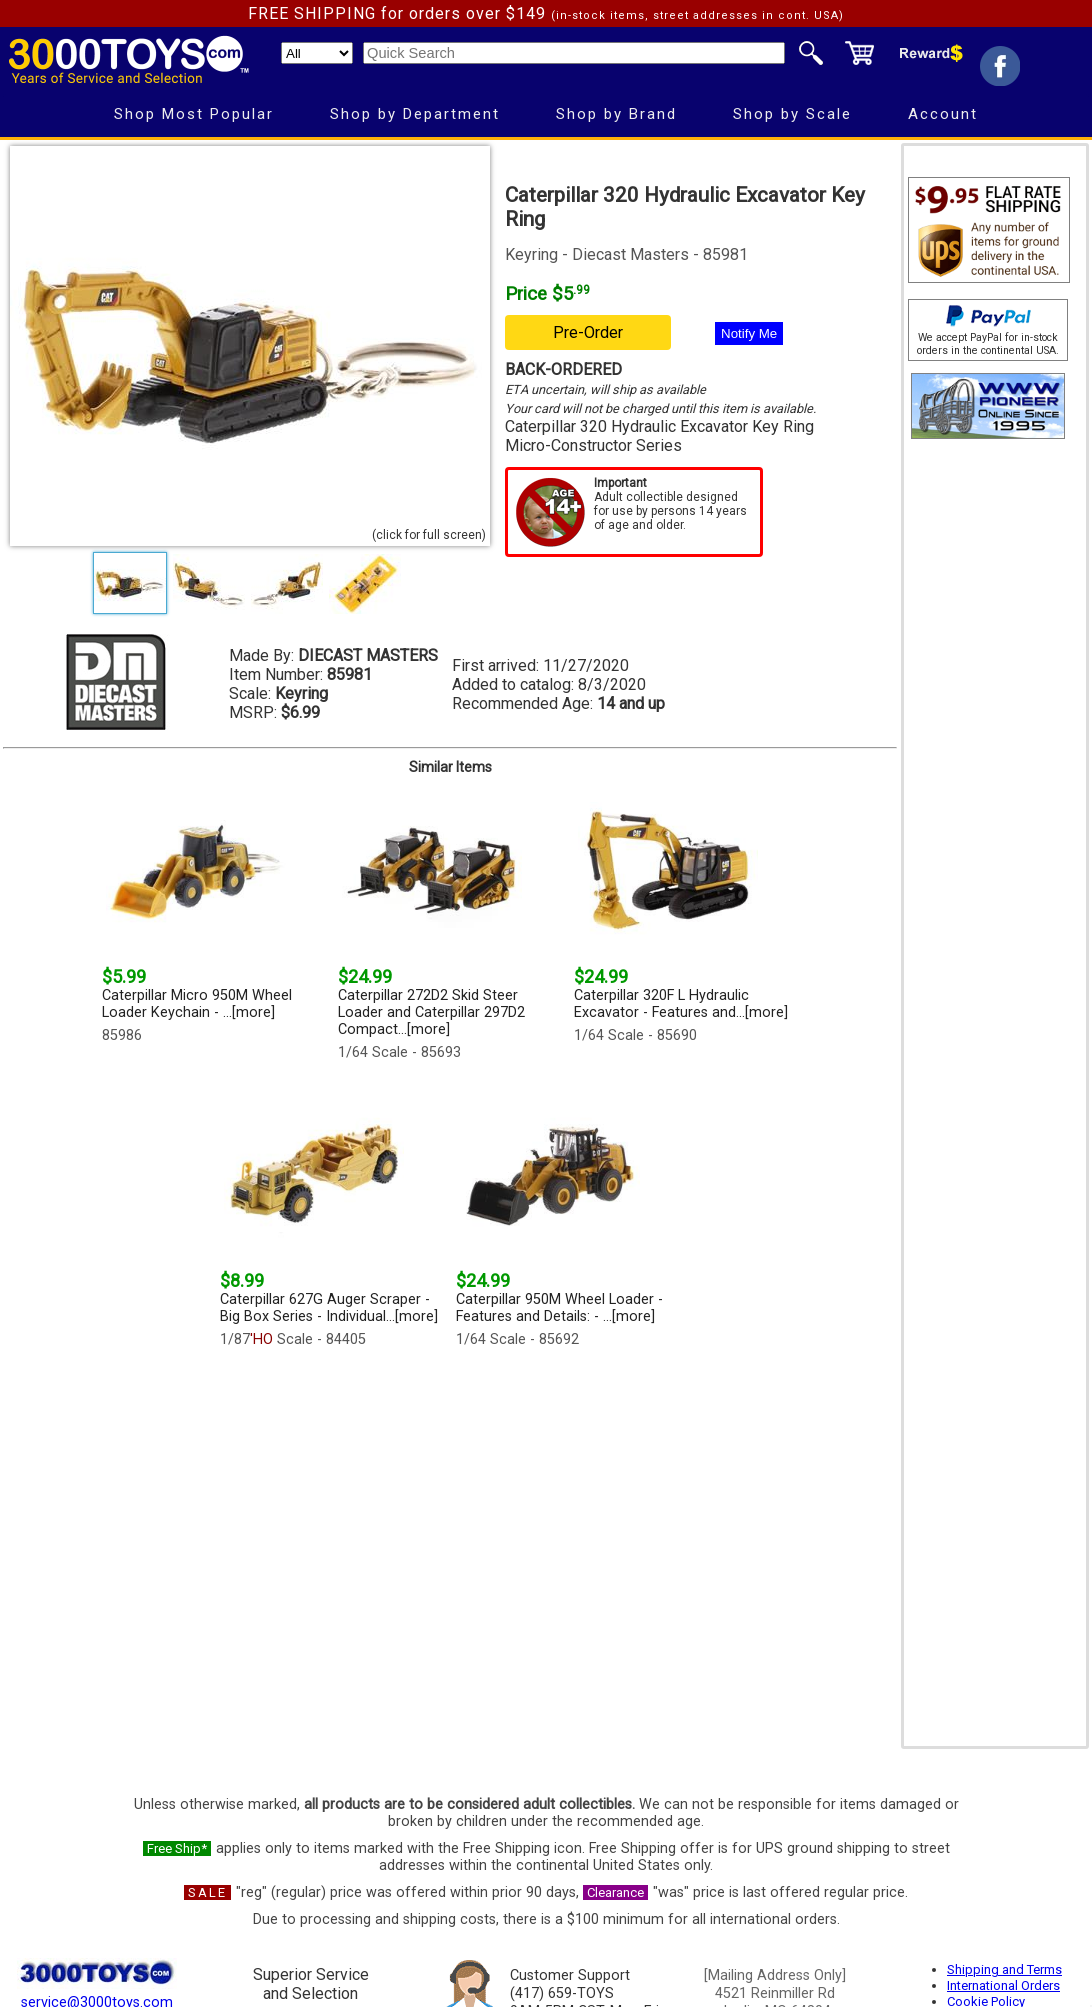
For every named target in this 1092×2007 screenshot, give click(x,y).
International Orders (1003, 1985)
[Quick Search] (574, 53)
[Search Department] (317, 53)
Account (943, 114)
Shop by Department (415, 114)
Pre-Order (588, 332)
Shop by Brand (616, 114)
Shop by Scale (792, 114)
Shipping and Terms (1004, 1969)
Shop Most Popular (194, 114)
